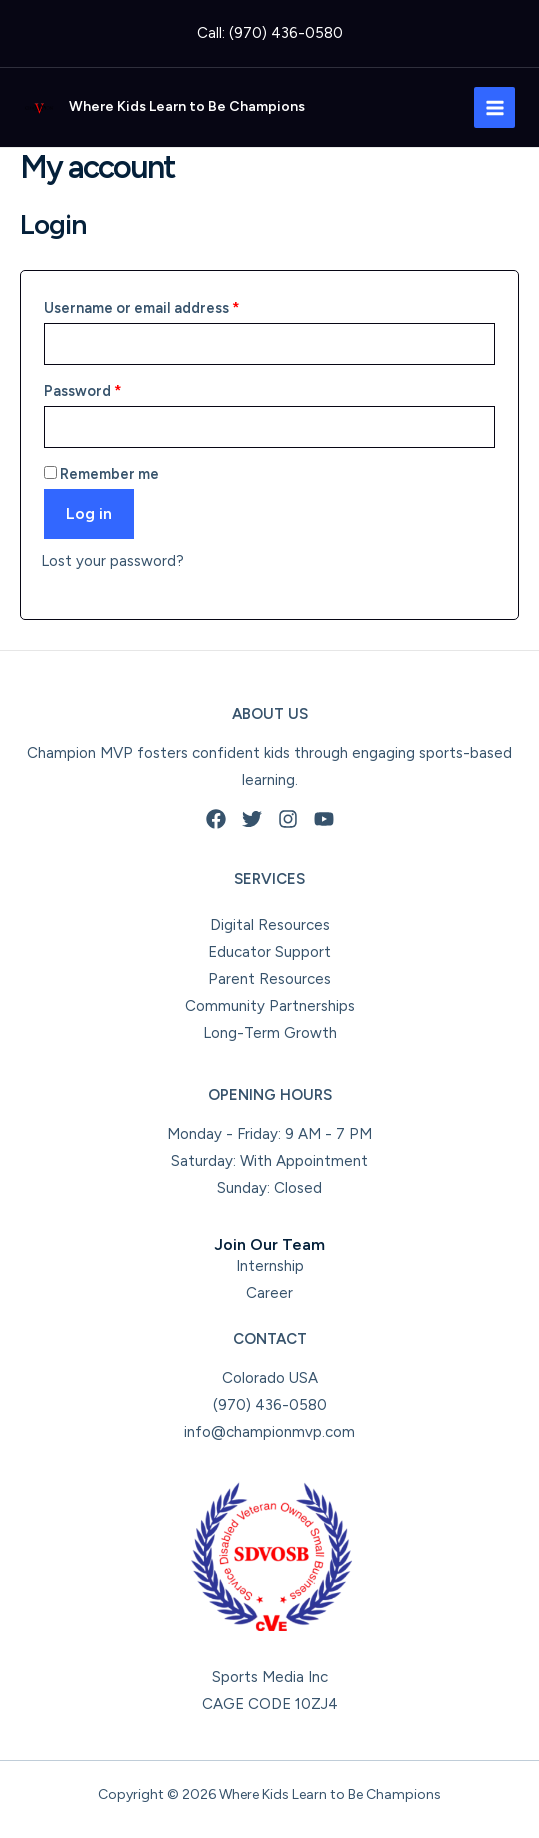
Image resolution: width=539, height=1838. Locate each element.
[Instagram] (288, 819)
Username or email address (173, 305)
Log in (89, 513)
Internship (270, 1266)
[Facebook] (216, 819)
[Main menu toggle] (494, 107)
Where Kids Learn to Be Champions (187, 106)
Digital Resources (270, 925)
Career (269, 1293)
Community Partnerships (270, 1006)
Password (114, 388)
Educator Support (269, 952)
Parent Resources (269, 979)
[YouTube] (324, 819)
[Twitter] (252, 819)
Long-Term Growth (270, 1033)
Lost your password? (112, 561)
